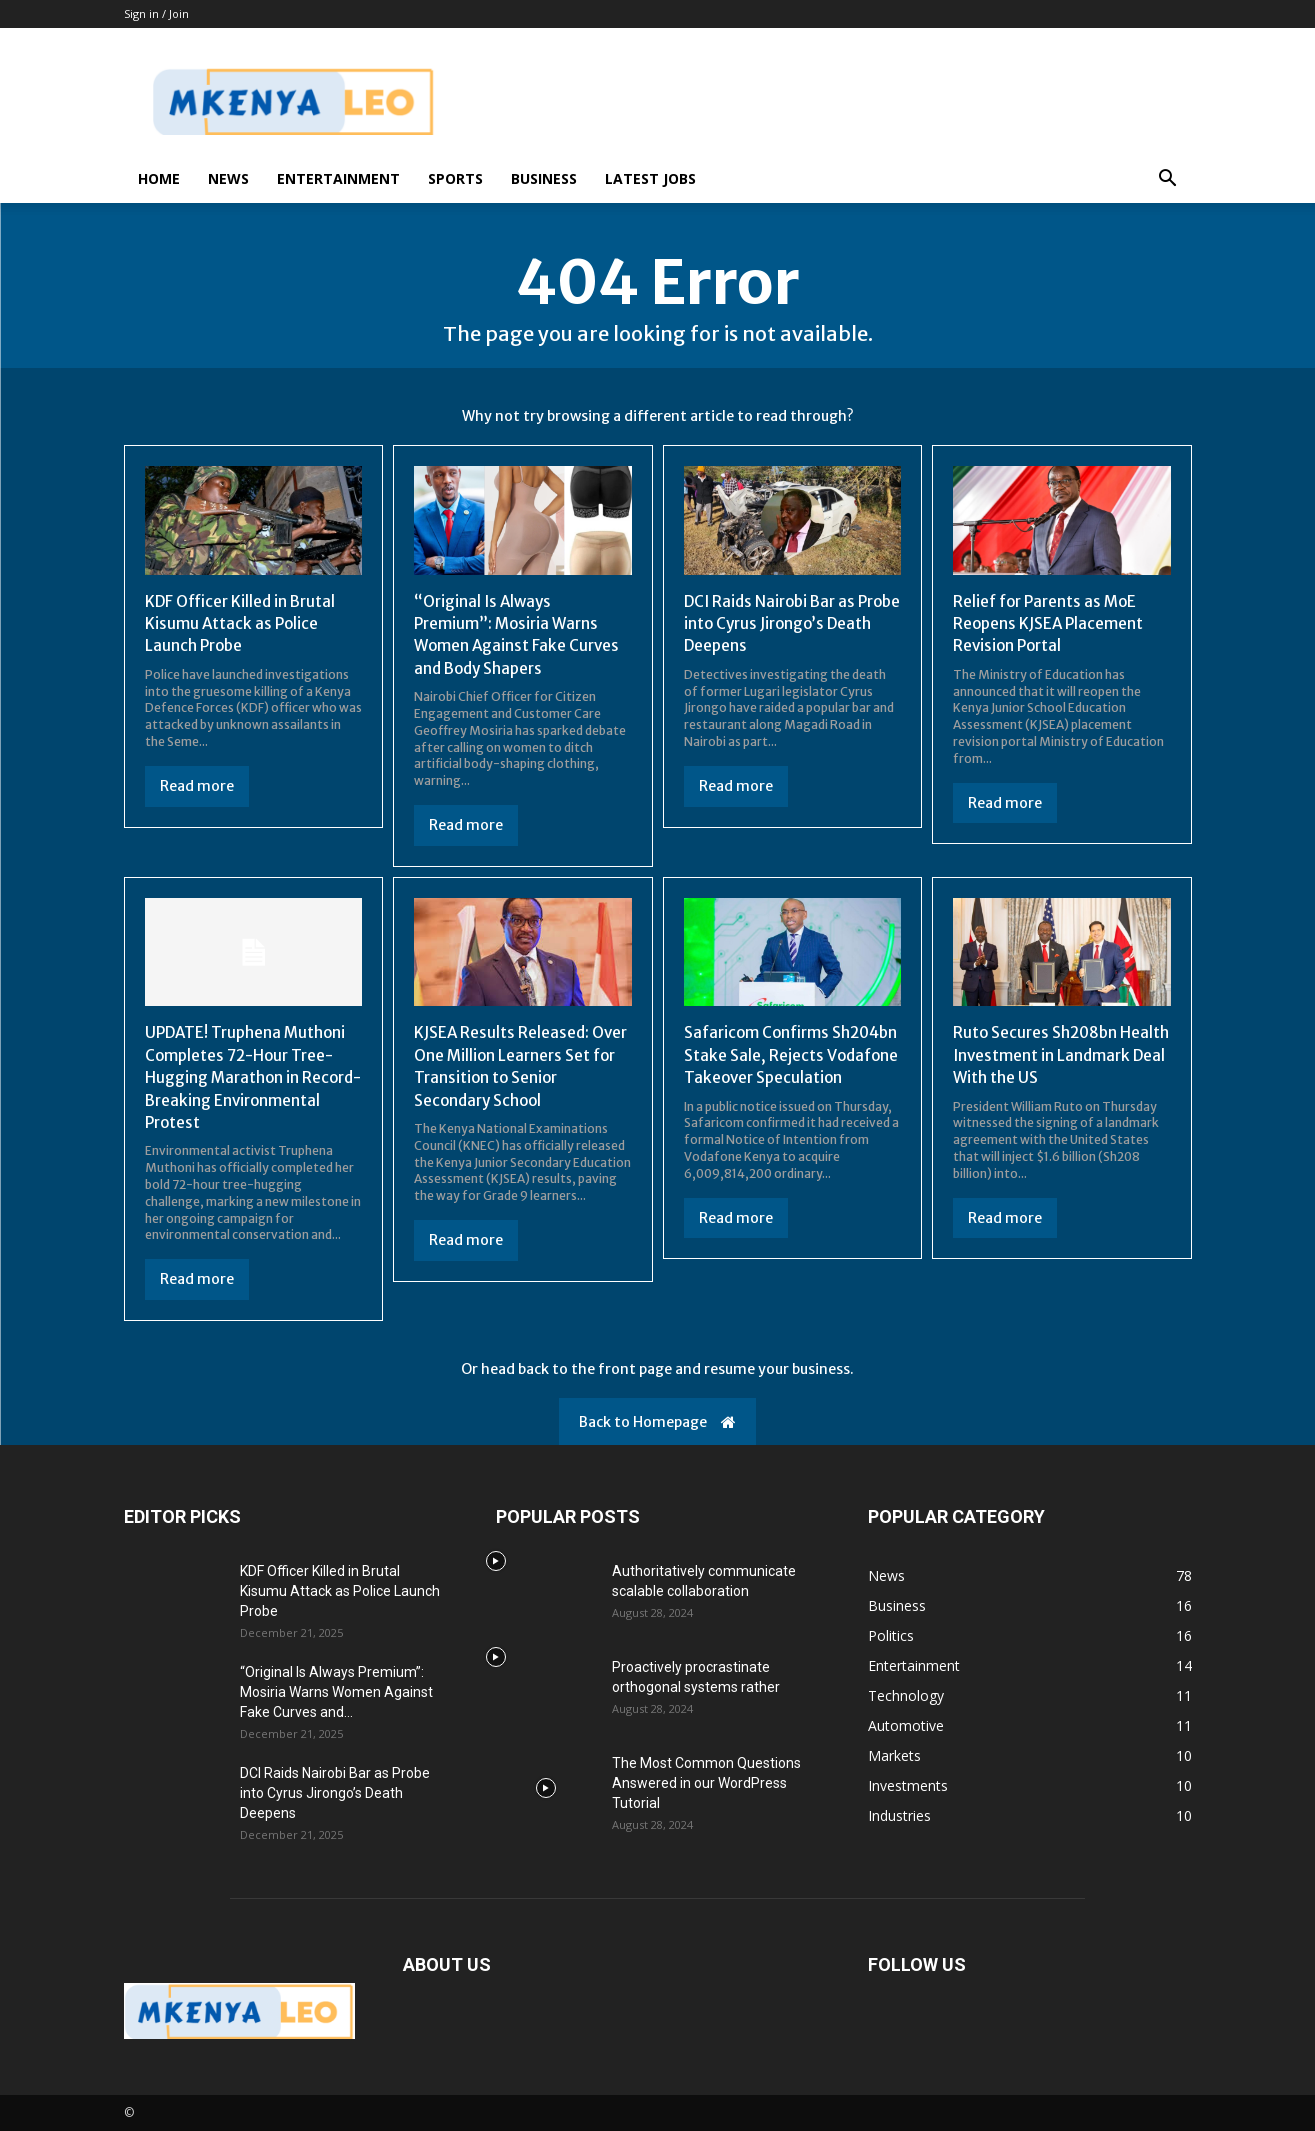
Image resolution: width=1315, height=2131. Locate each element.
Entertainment (338, 178)
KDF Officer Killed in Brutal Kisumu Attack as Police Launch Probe (243, 623)
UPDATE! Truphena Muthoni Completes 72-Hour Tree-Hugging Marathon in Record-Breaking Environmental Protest (250, 1077)
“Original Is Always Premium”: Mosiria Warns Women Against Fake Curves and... (336, 1692)
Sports (455, 178)
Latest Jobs (650, 178)
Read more (197, 786)
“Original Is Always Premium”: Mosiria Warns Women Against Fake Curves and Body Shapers (519, 634)
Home (159, 178)
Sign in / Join (156, 13)
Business (544, 178)
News (228, 178)
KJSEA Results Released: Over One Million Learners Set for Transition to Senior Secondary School (516, 1065)
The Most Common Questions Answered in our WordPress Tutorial (706, 1783)
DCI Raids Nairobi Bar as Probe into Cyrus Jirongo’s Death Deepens (782, 623)
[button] (1168, 180)
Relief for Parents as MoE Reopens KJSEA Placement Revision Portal (1050, 623)
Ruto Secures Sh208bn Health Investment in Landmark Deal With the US (1054, 1054)
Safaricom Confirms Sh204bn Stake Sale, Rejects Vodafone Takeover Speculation (790, 1065)
